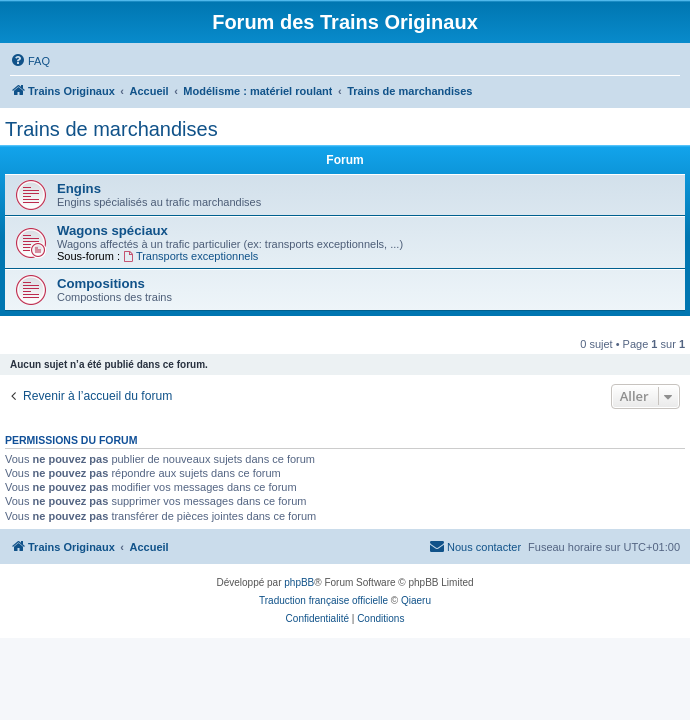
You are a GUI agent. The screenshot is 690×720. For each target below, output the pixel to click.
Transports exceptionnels (190, 256)
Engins (79, 188)
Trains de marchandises (111, 129)
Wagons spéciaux (112, 230)
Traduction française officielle (323, 600)
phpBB (299, 582)
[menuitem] (30, 61)
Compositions (101, 283)
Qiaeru (416, 600)
